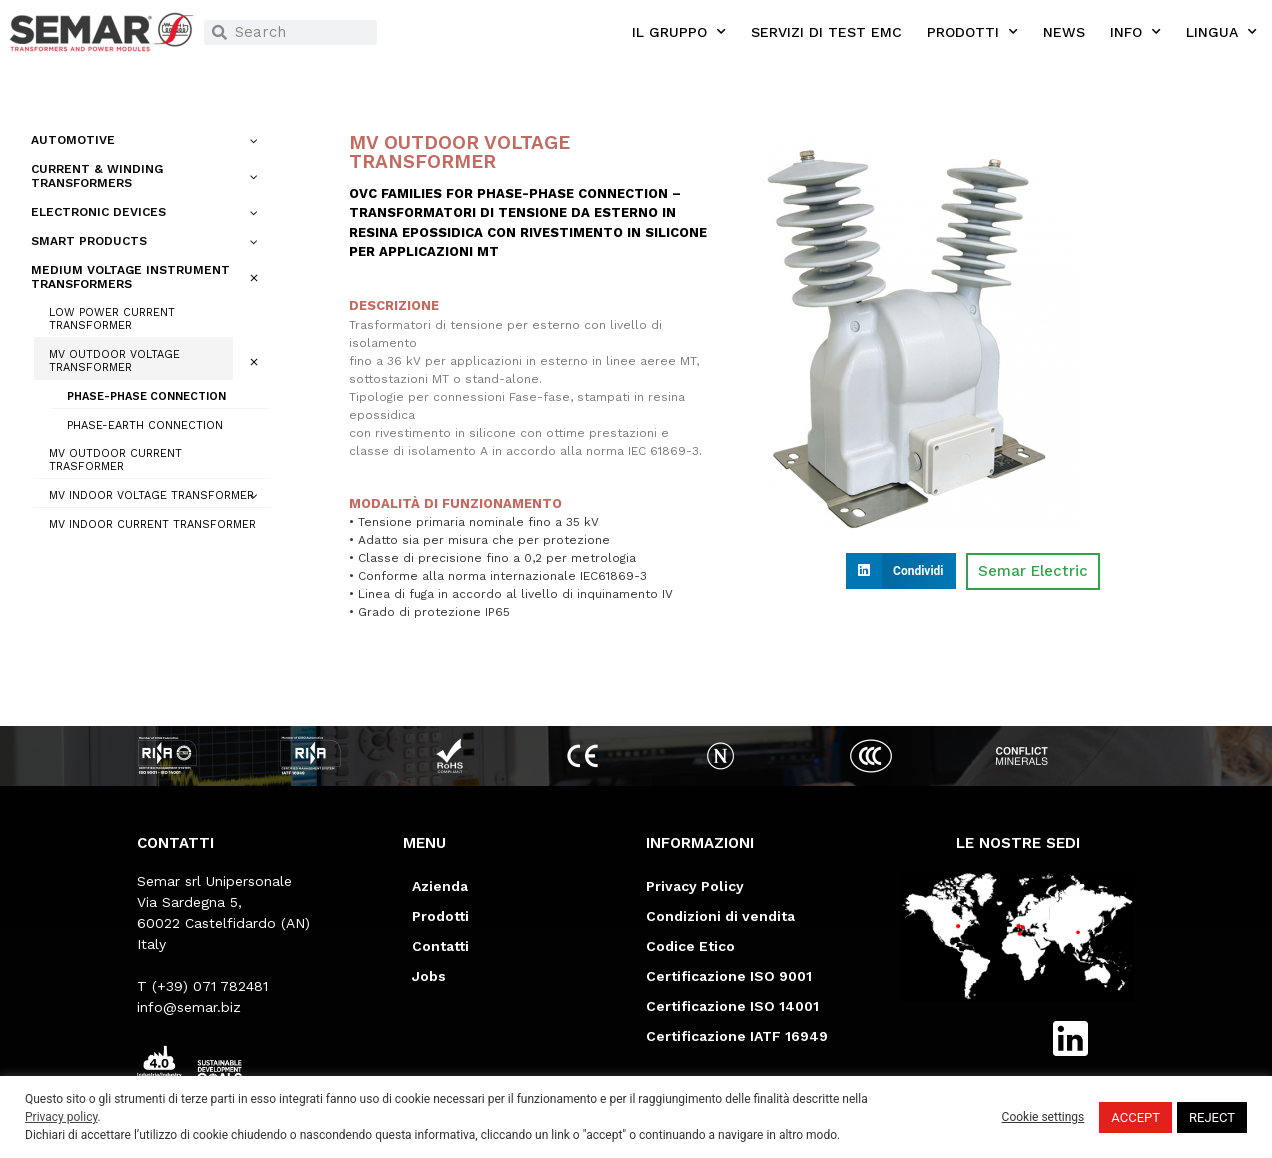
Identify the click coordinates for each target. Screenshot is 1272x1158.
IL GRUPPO (679, 32)
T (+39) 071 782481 (202, 986)
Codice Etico (690, 946)
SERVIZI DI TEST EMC (826, 32)
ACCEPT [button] (1135, 1117)
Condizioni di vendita (720, 916)
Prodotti (440, 916)
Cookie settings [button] (1043, 1117)
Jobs (429, 976)
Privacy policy (61, 1117)
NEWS (1064, 32)
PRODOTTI (972, 32)
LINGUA (1221, 32)
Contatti (440, 946)
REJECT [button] (1212, 1117)
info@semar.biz (189, 1007)
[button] (900, 571)
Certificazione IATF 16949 (737, 1036)
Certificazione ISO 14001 (732, 1006)
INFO (1135, 32)
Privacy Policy (695, 886)
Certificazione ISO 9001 (729, 976)
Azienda (440, 886)
